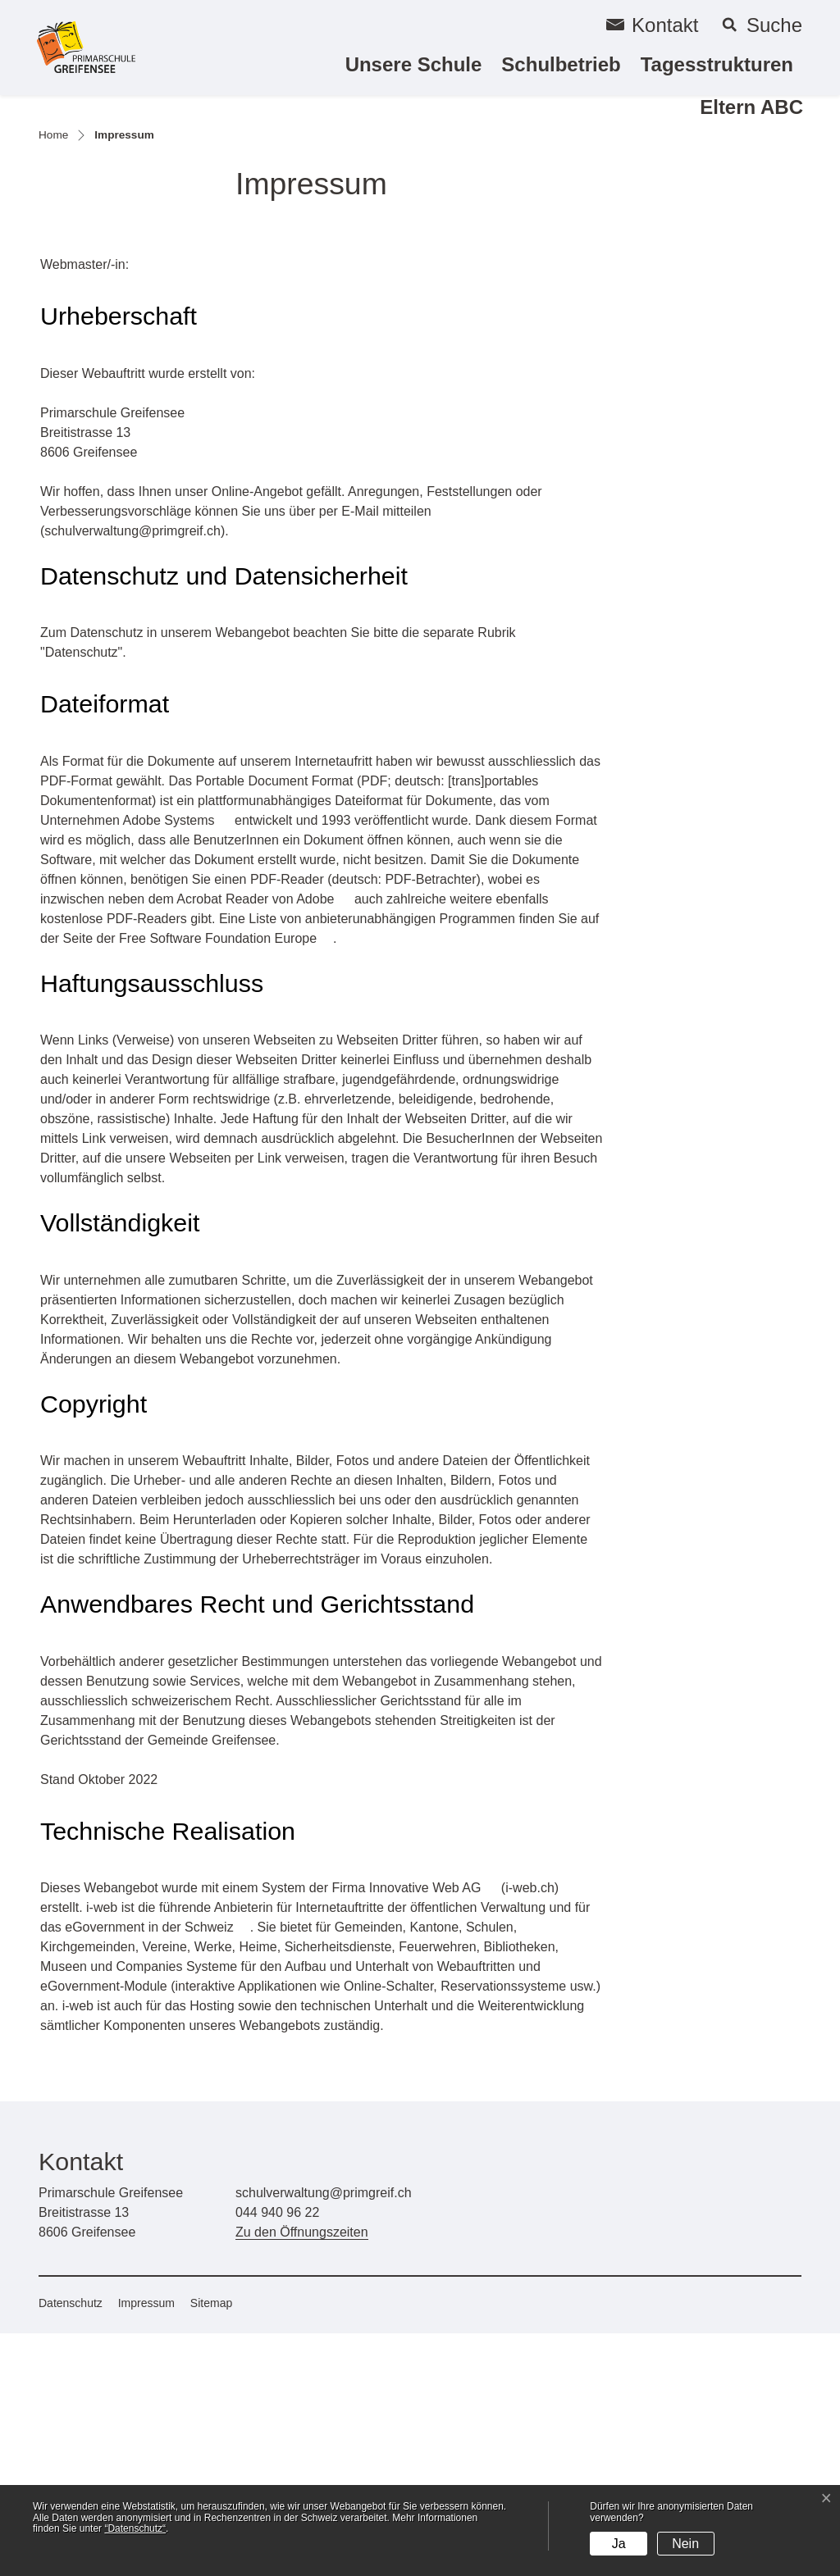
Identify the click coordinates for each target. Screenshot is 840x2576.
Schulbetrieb (560, 64)
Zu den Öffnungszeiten (301, 2475)
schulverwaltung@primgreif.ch (132, 774)
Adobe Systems (177, 1063)
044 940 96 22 (277, 2455)
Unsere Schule (413, 64)
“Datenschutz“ (135, 2528)
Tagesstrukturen (717, 64)
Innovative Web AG (433, 2130)
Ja (619, 2544)
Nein (685, 2544)
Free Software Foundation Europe (226, 1181)
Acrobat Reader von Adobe (263, 1142)
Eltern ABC (751, 107)
